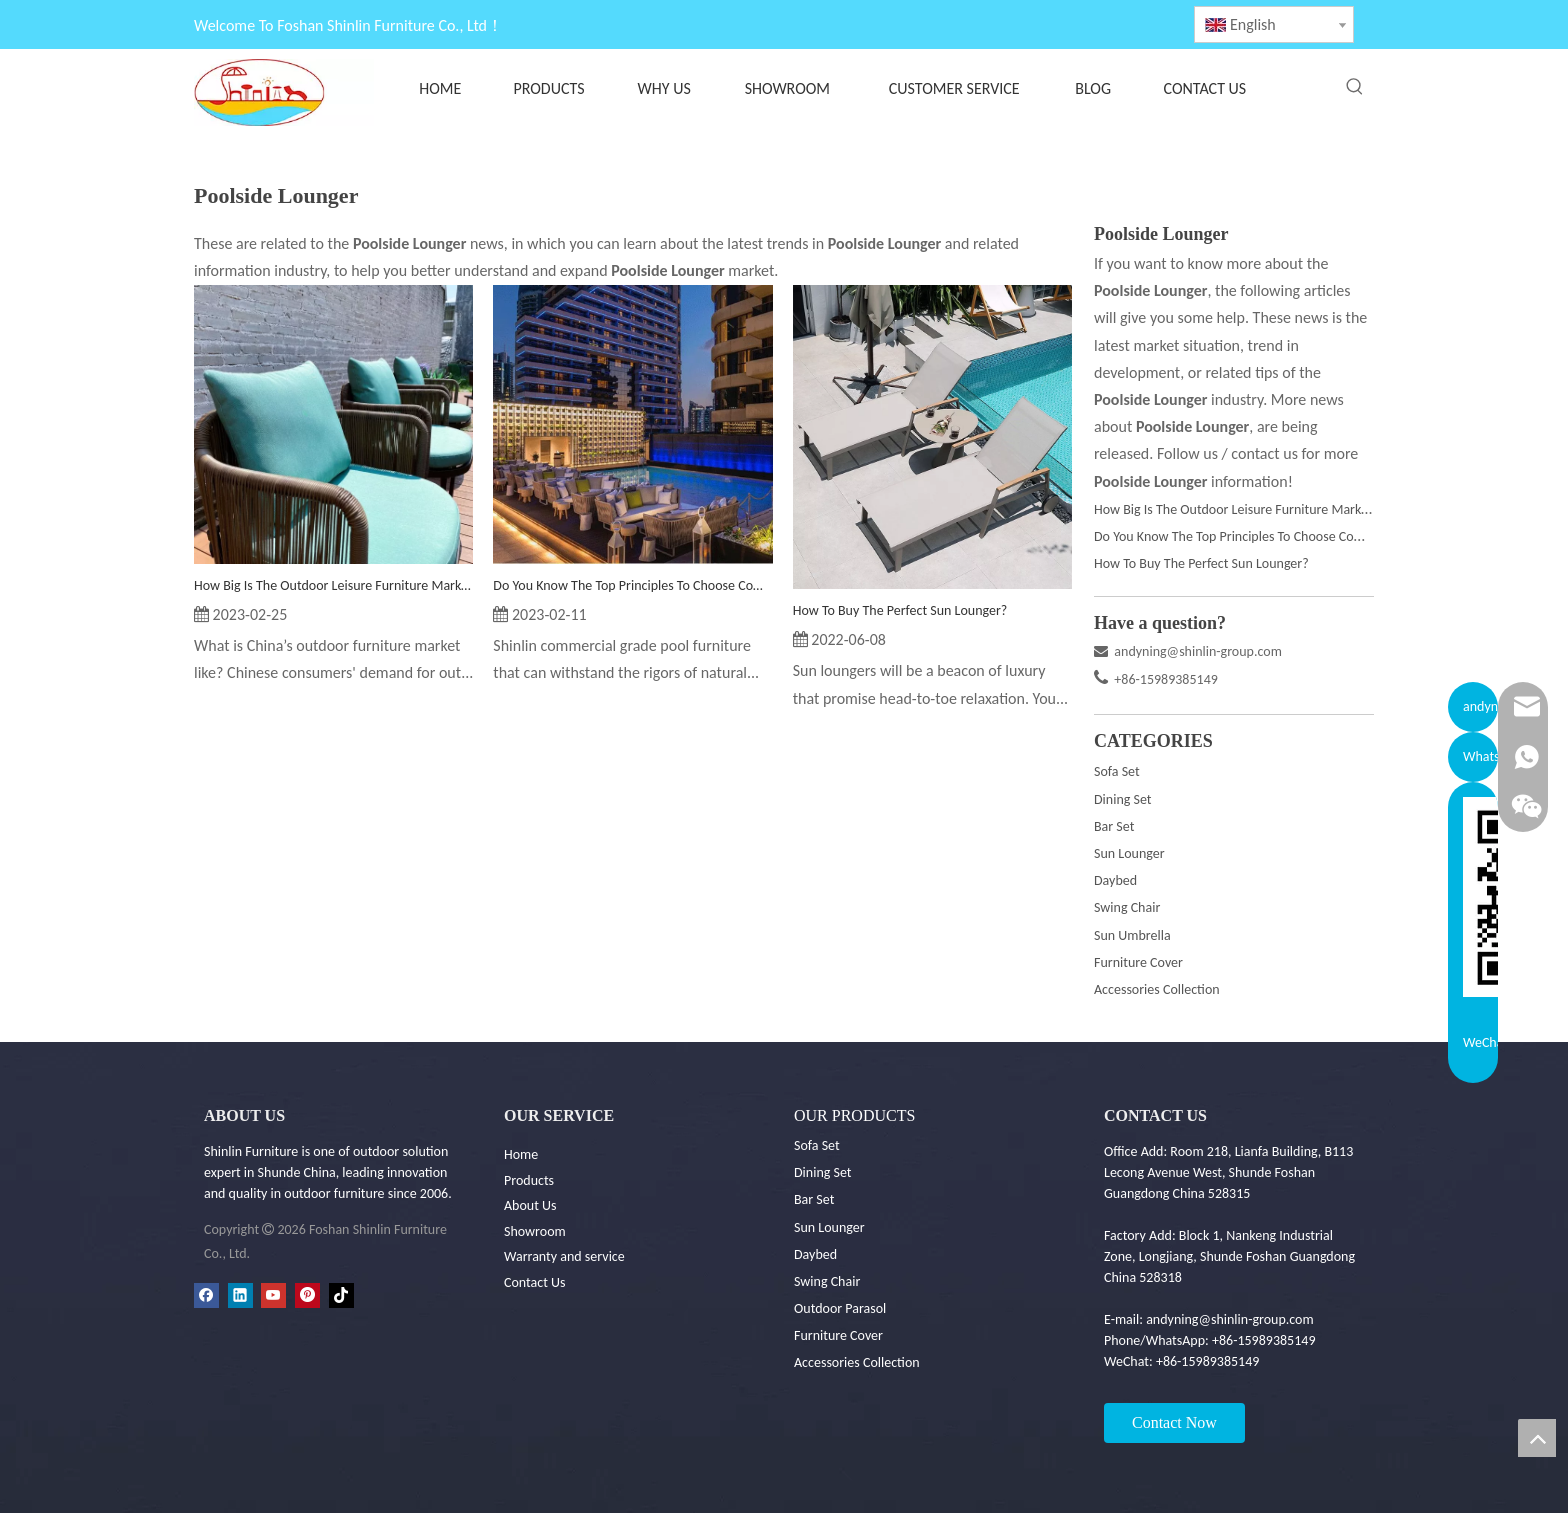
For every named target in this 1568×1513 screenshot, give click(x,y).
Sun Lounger (1129, 853)
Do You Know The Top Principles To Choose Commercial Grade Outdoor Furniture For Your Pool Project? (632, 585)
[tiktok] (341, 1295)
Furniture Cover (1138, 962)
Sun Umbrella (1132, 935)
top (1537, 1438)
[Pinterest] (307, 1295)
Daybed (1115, 880)
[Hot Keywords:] (1355, 87)
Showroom (535, 1231)
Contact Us (535, 1282)
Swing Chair (1127, 907)
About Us (530, 1205)
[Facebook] (206, 1295)
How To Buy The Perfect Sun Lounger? (900, 610)
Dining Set (1123, 799)
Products (529, 1180)
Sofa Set (1117, 771)
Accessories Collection (1157, 989)
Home (521, 1154)
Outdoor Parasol (840, 1308)
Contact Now (1174, 1422)
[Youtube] (273, 1295)
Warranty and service (564, 1256)
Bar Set (1114, 826)
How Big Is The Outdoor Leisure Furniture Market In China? (333, 585)
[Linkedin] (240, 1295)
